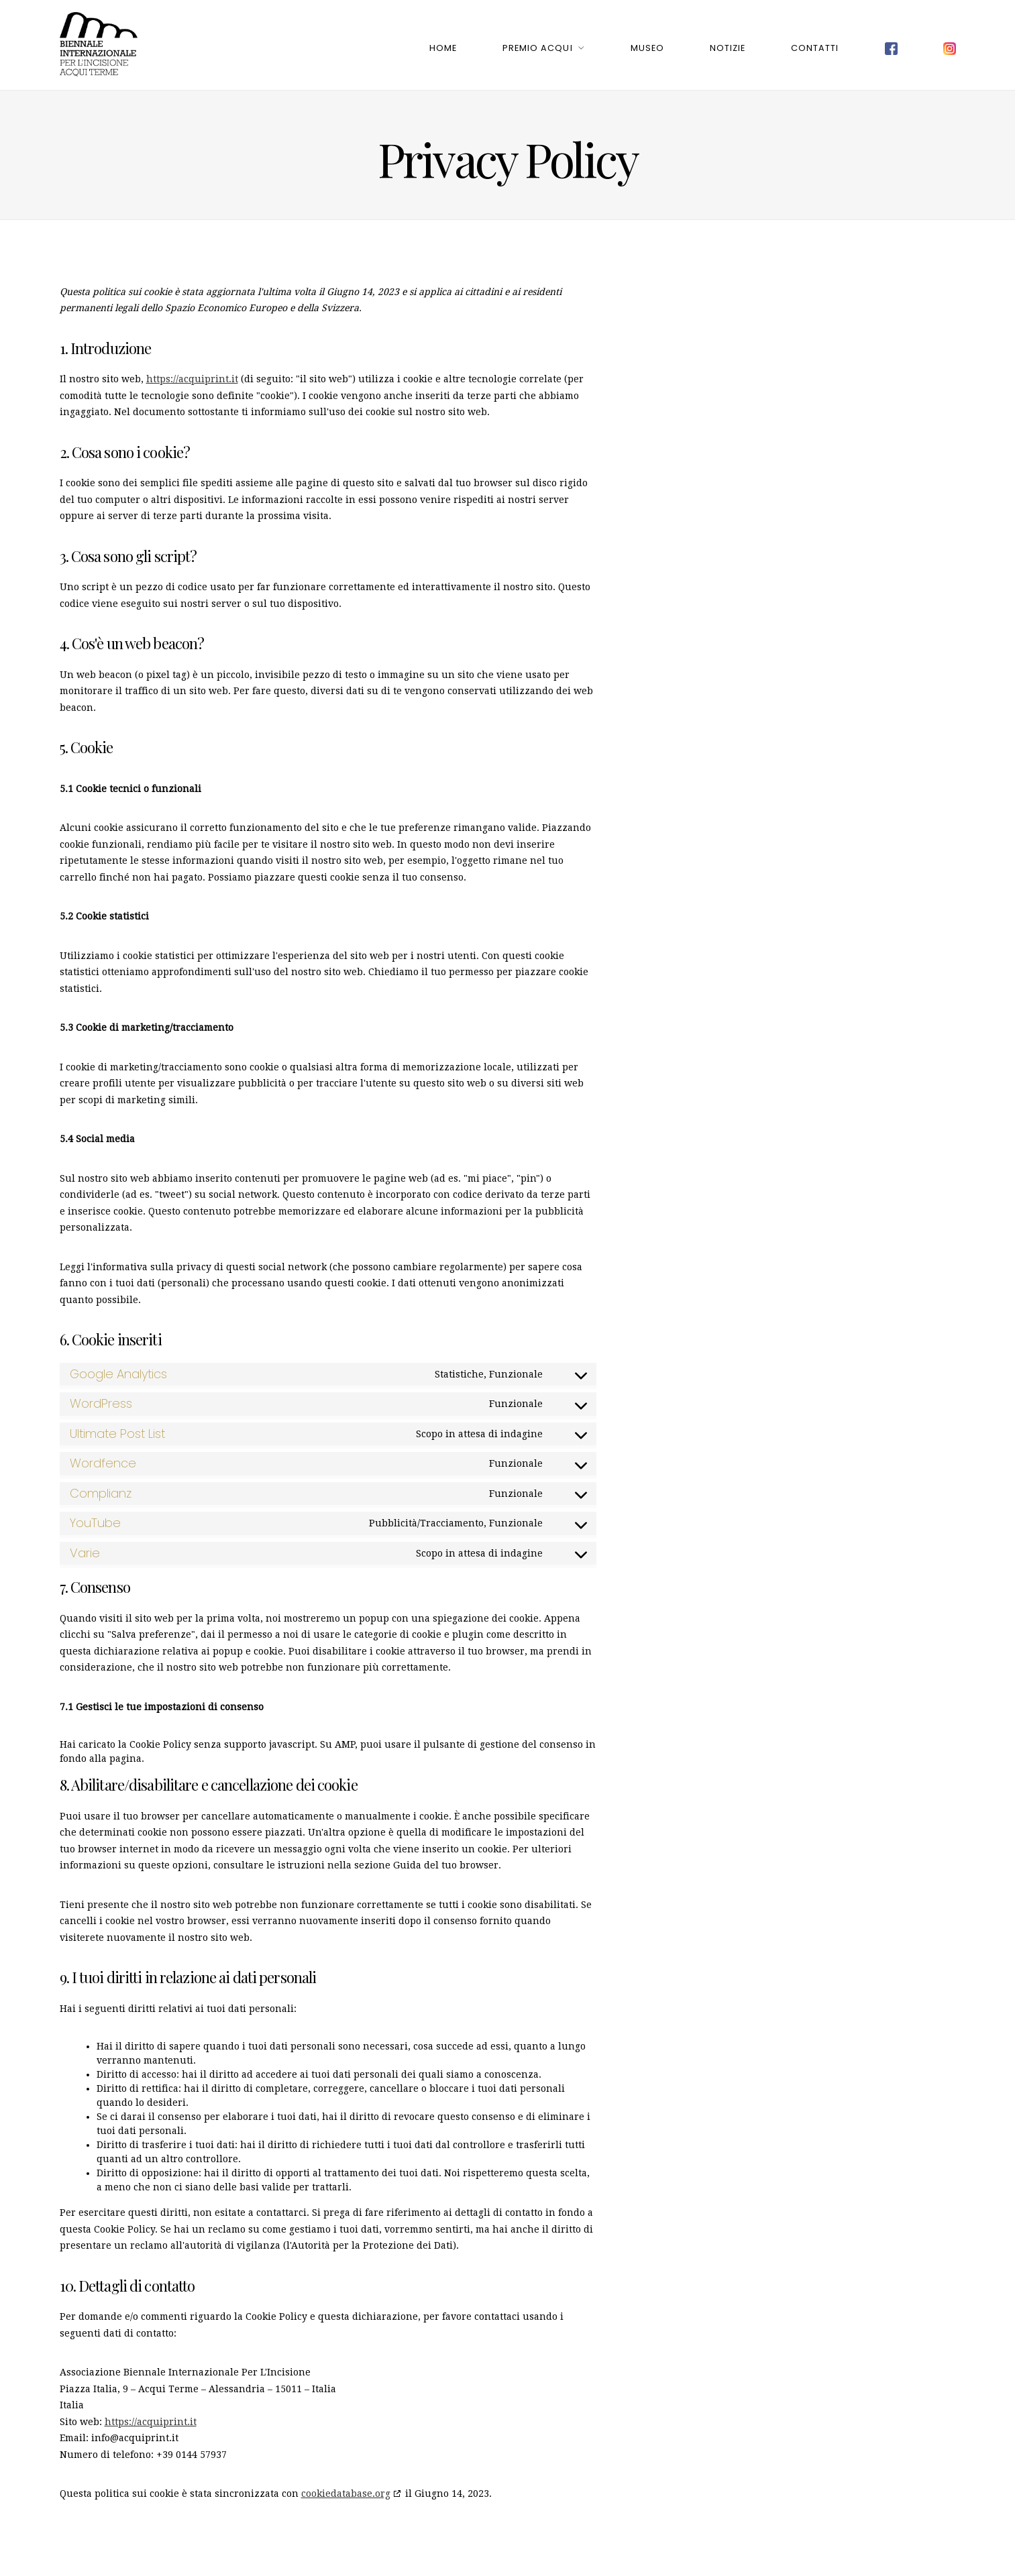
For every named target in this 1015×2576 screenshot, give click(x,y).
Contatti (815, 45)
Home (443, 45)
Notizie (727, 45)
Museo (647, 45)
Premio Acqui (537, 45)
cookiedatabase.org (345, 2487)
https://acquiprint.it (192, 373)
